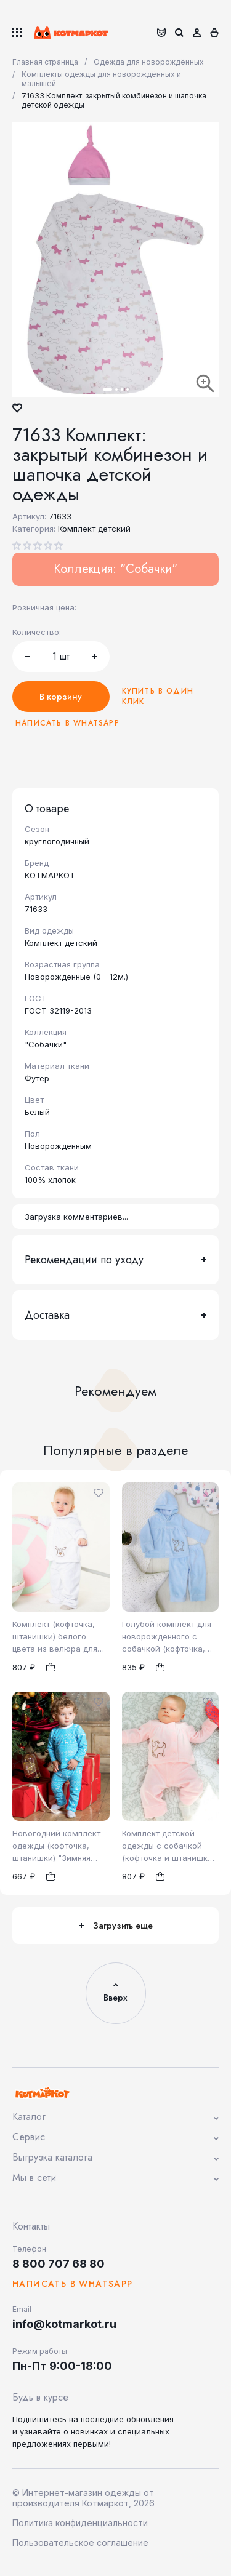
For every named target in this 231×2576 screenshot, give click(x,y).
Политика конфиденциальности (80, 2523)
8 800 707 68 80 (58, 2263)
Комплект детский (94, 529)
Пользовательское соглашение (80, 2542)
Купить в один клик (158, 696)
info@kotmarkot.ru (64, 2324)
